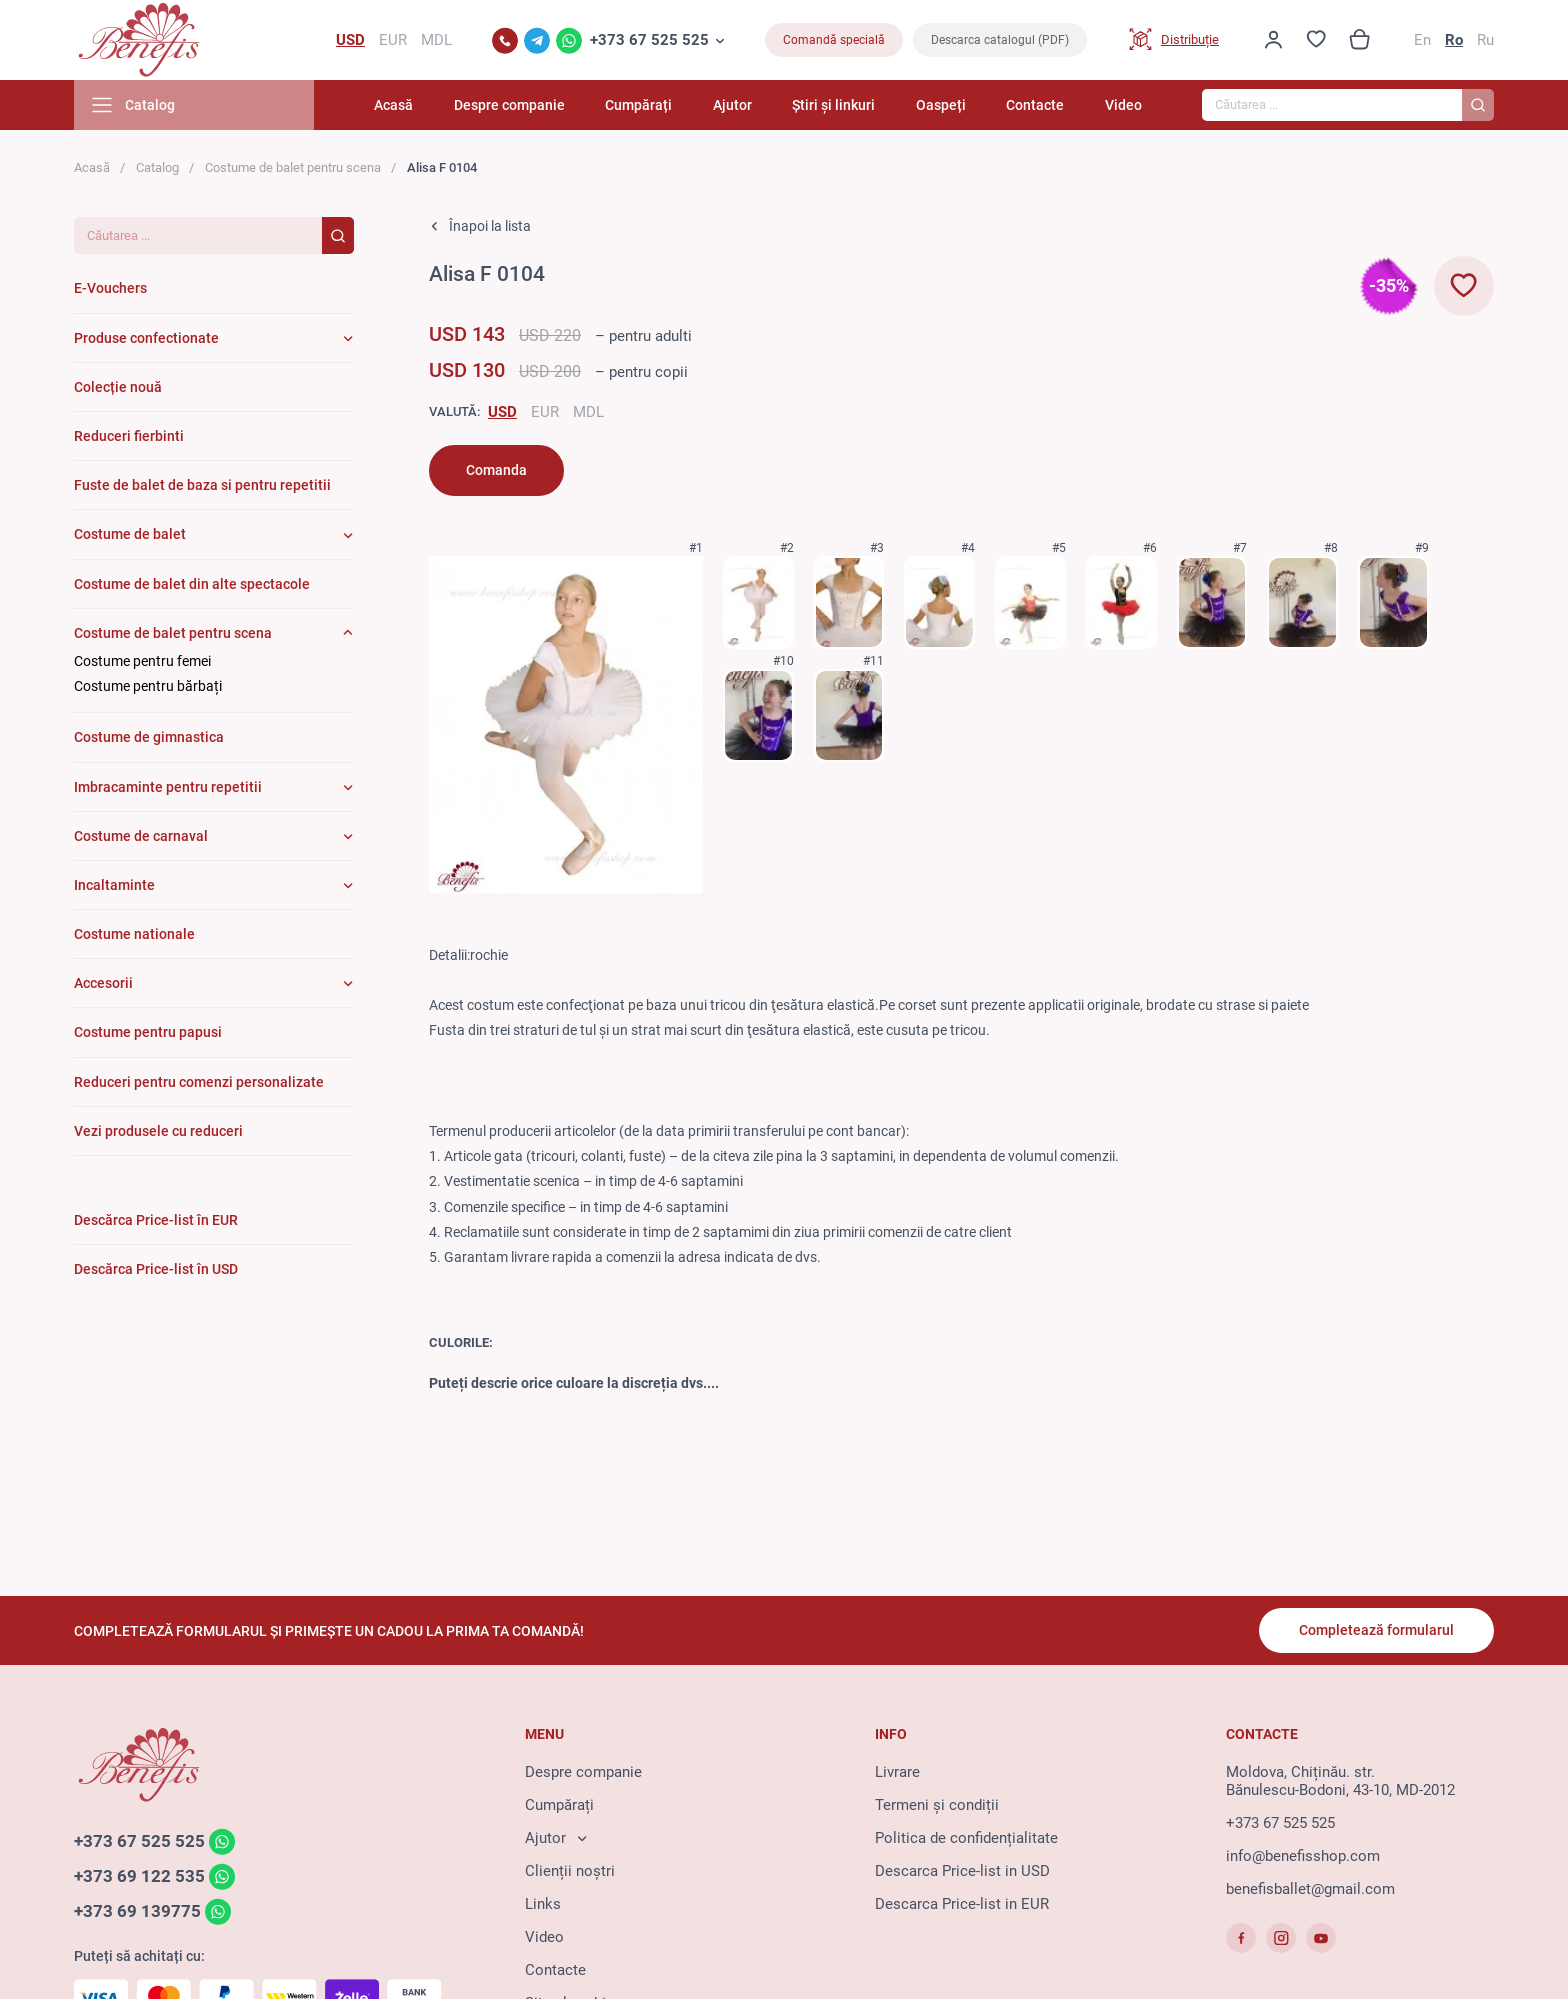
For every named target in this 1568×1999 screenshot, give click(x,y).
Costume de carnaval (141, 836)
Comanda (496, 470)
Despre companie (509, 105)
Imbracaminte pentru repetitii (168, 787)
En (1422, 40)
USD (502, 412)
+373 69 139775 (137, 1911)
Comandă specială (834, 40)
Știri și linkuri (833, 105)
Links (543, 1904)
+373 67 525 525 (649, 40)
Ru (1485, 40)
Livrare (897, 1772)
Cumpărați (638, 105)
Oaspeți (941, 105)
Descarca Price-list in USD (962, 1871)
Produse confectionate (146, 338)
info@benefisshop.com (1303, 1856)
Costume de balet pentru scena (293, 167)
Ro (1454, 40)
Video (1123, 105)
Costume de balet (130, 534)
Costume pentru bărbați (148, 686)
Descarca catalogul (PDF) (1000, 40)
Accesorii (103, 983)
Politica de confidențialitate (966, 1838)
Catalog (157, 167)
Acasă (393, 105)
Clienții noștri (570, 1871)
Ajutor (732, 105)
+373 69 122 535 (139, 1876)
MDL (588, 412)
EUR (545, 412)
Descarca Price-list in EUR (962, 1904)
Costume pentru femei (142, 661)
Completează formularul (1376, 1630)
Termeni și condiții (937, 1805)
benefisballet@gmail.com (1310, 1889)
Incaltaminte (114, 885)
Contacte (1035, 105)
